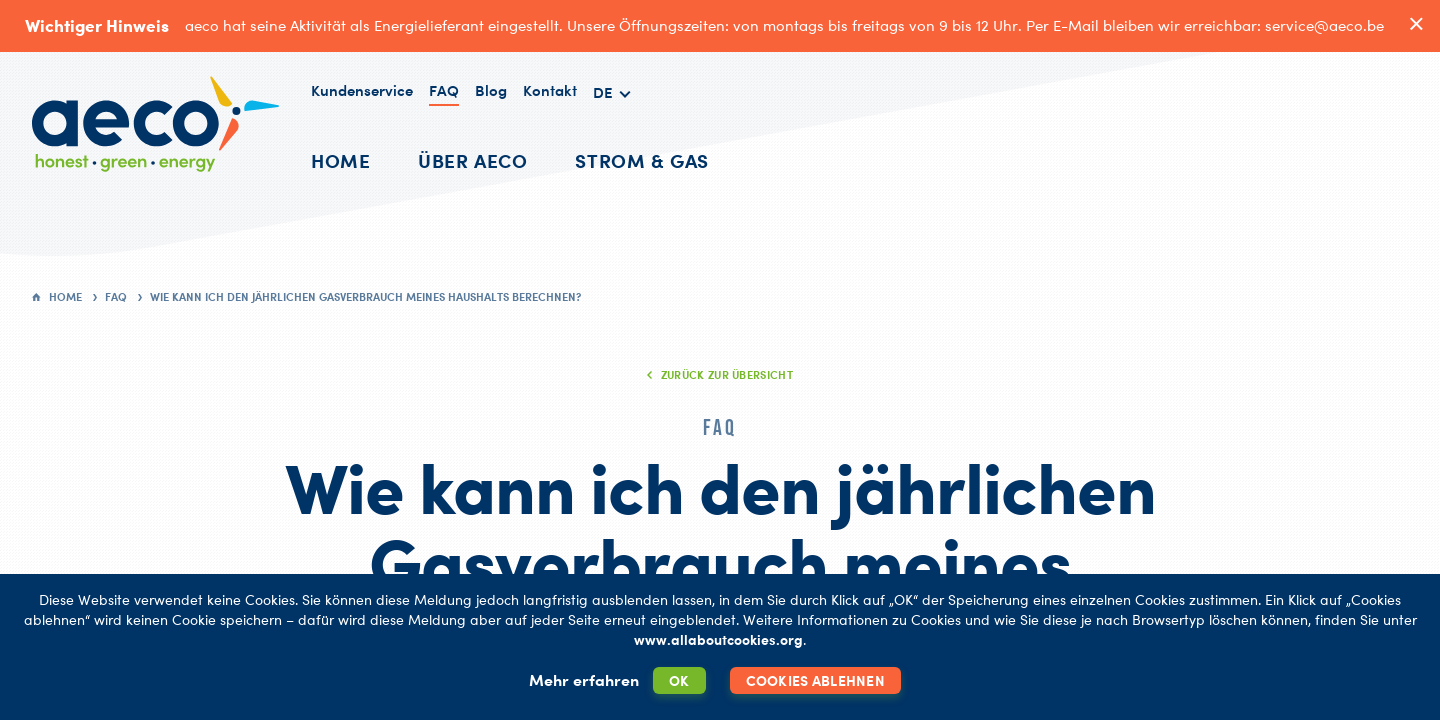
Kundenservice (362, 90)
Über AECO (472, 160)
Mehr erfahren (584, 680)
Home (340, 160)
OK (679, 680)
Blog (491, 90)
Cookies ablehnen (815, 680)
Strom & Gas (641, 160)
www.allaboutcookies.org (718, 639)
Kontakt (550, 90)
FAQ (444, 90)
